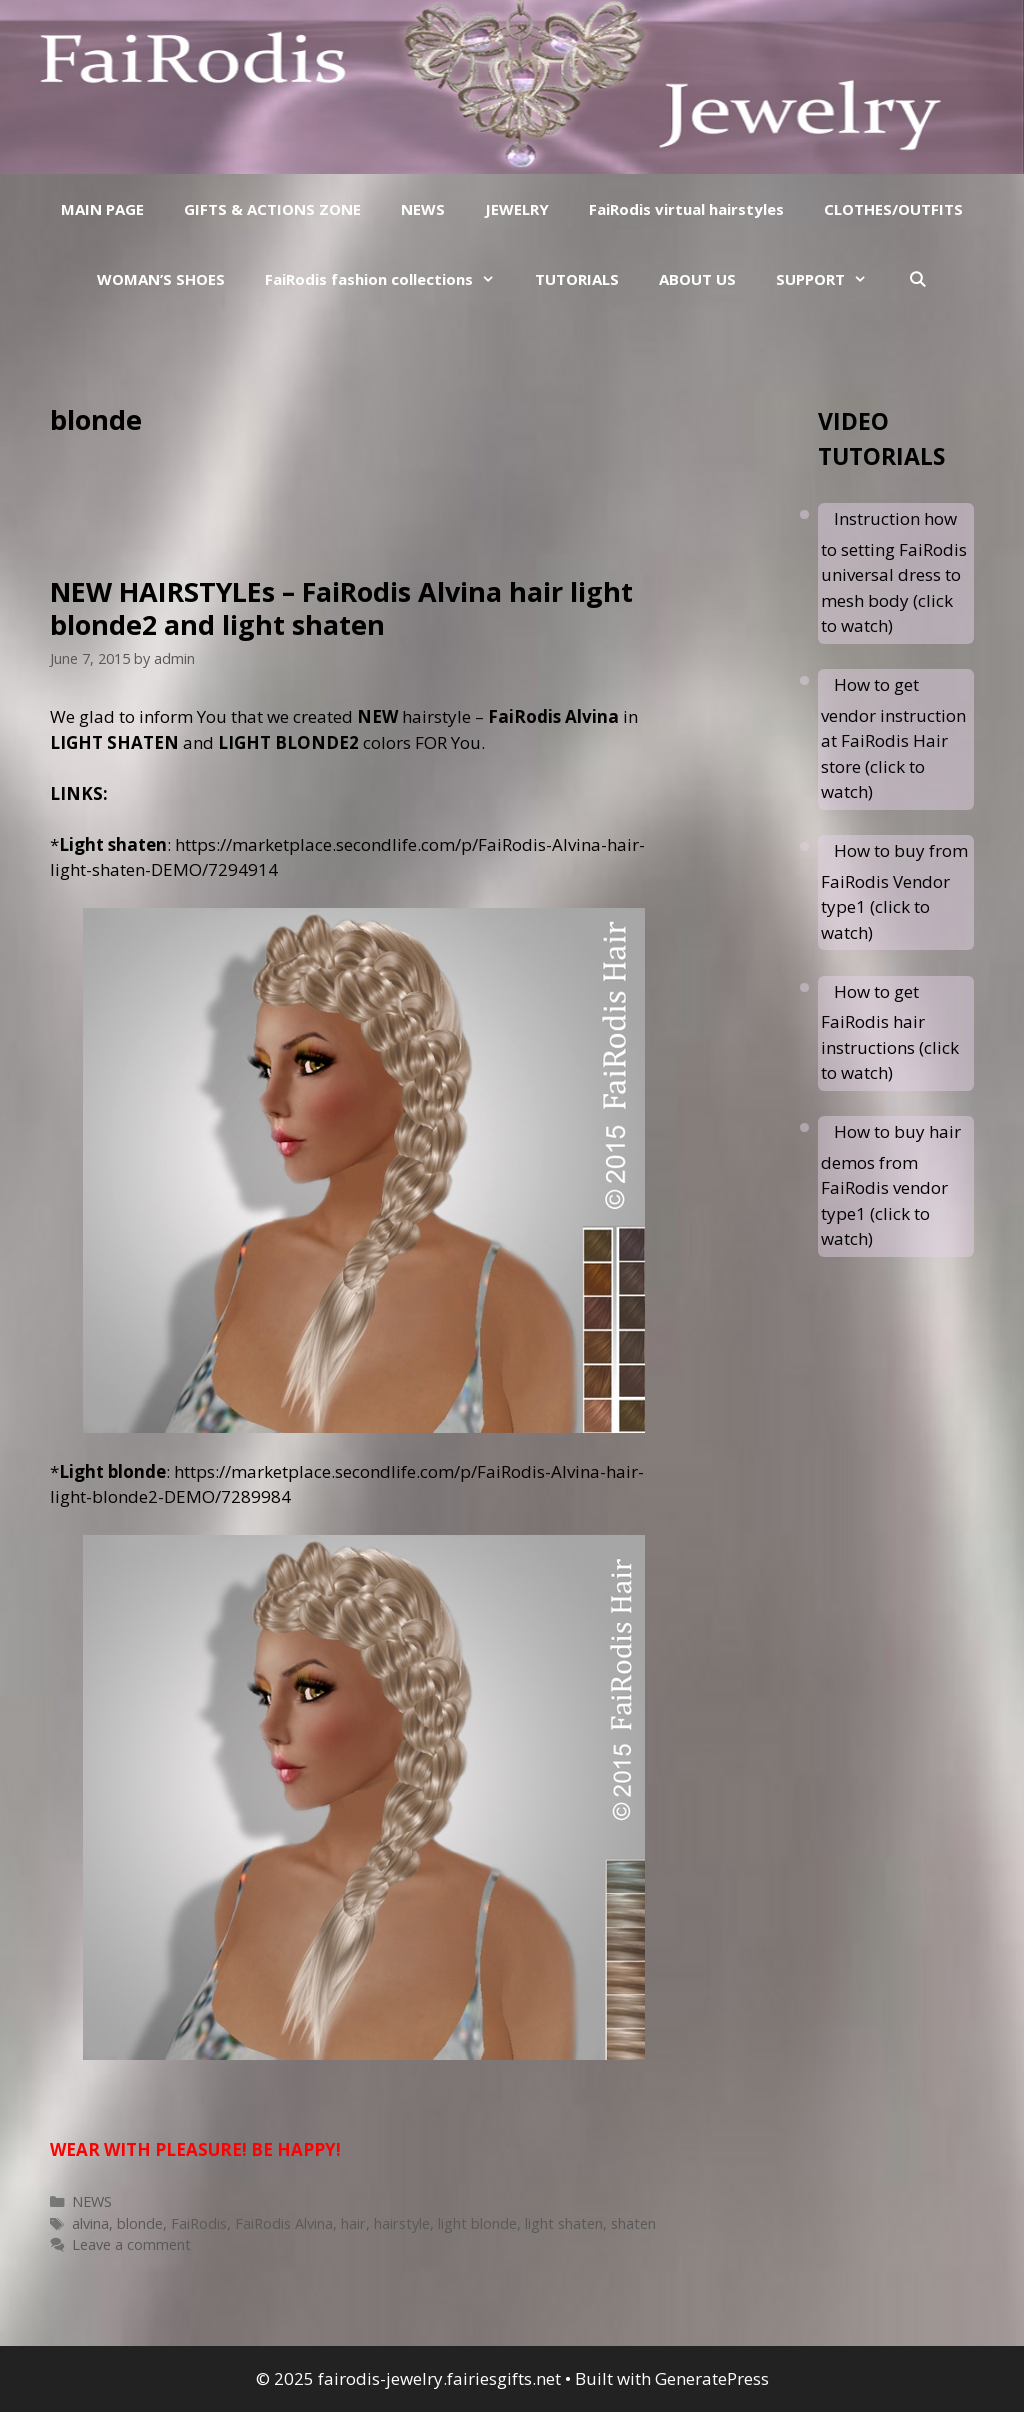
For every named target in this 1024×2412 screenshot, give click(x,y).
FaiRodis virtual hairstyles (686, 209)
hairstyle (402, 2223)
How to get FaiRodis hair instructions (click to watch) (890, 1032)
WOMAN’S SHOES (161, 279)
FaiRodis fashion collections (390, 279)
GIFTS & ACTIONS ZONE (272, 209)
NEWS (423, 209)
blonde (140, 2223)
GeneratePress (712, 2378)
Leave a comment (131, 2244)
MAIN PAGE (102, 209)
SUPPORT (831, 279)
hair (353, 2223)
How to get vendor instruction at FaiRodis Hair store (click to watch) (893, 738)
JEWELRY (517, 209)
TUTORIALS (577, 279)
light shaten (564, 2223)
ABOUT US (697, 279)
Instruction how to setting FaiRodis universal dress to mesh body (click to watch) (894, 572)
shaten (633, 2223)
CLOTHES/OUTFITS (893, 209)
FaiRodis (199, 2223)
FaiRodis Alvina (284, 2223)
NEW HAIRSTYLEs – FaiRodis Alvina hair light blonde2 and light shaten (341, 607)
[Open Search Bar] (916, 279)
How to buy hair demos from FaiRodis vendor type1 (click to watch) (891, 1185)
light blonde (477, 2223)
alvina (90, 2223)
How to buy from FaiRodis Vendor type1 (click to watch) (894, 891)
